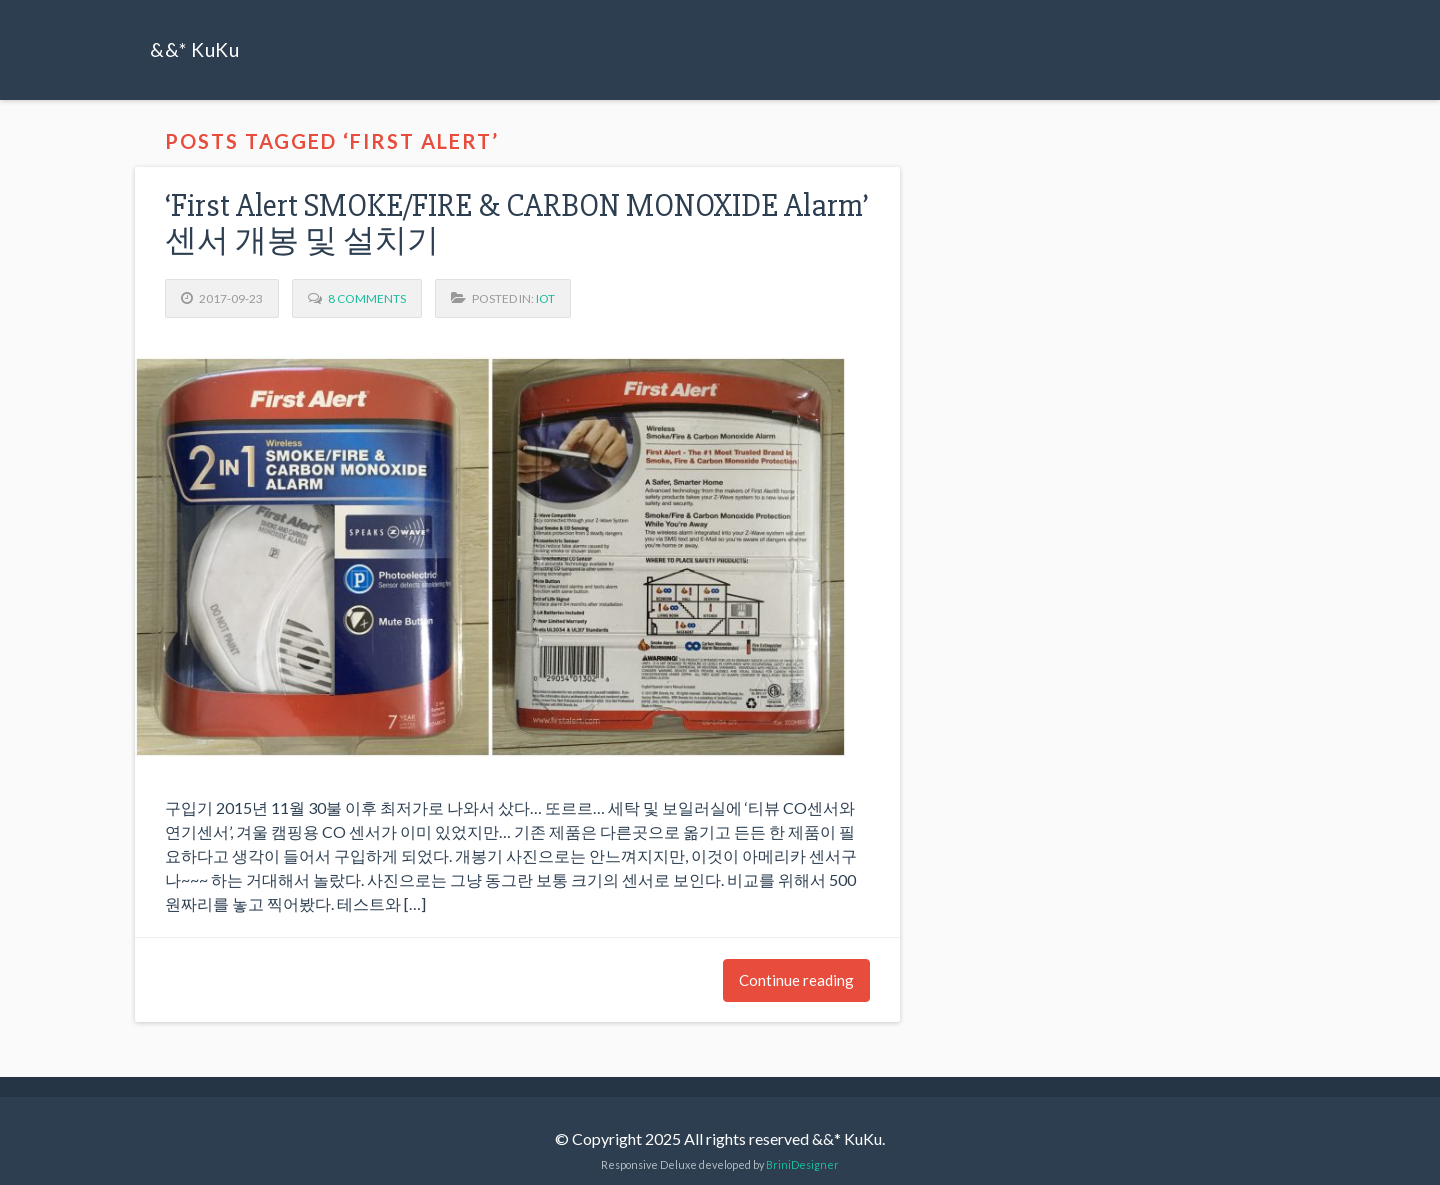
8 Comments (367, 298)
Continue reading (796, 980)
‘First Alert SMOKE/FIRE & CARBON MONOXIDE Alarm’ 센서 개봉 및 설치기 (517, 223)
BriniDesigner (802, 1164)
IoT (545, 298)
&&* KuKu (194, 49)
